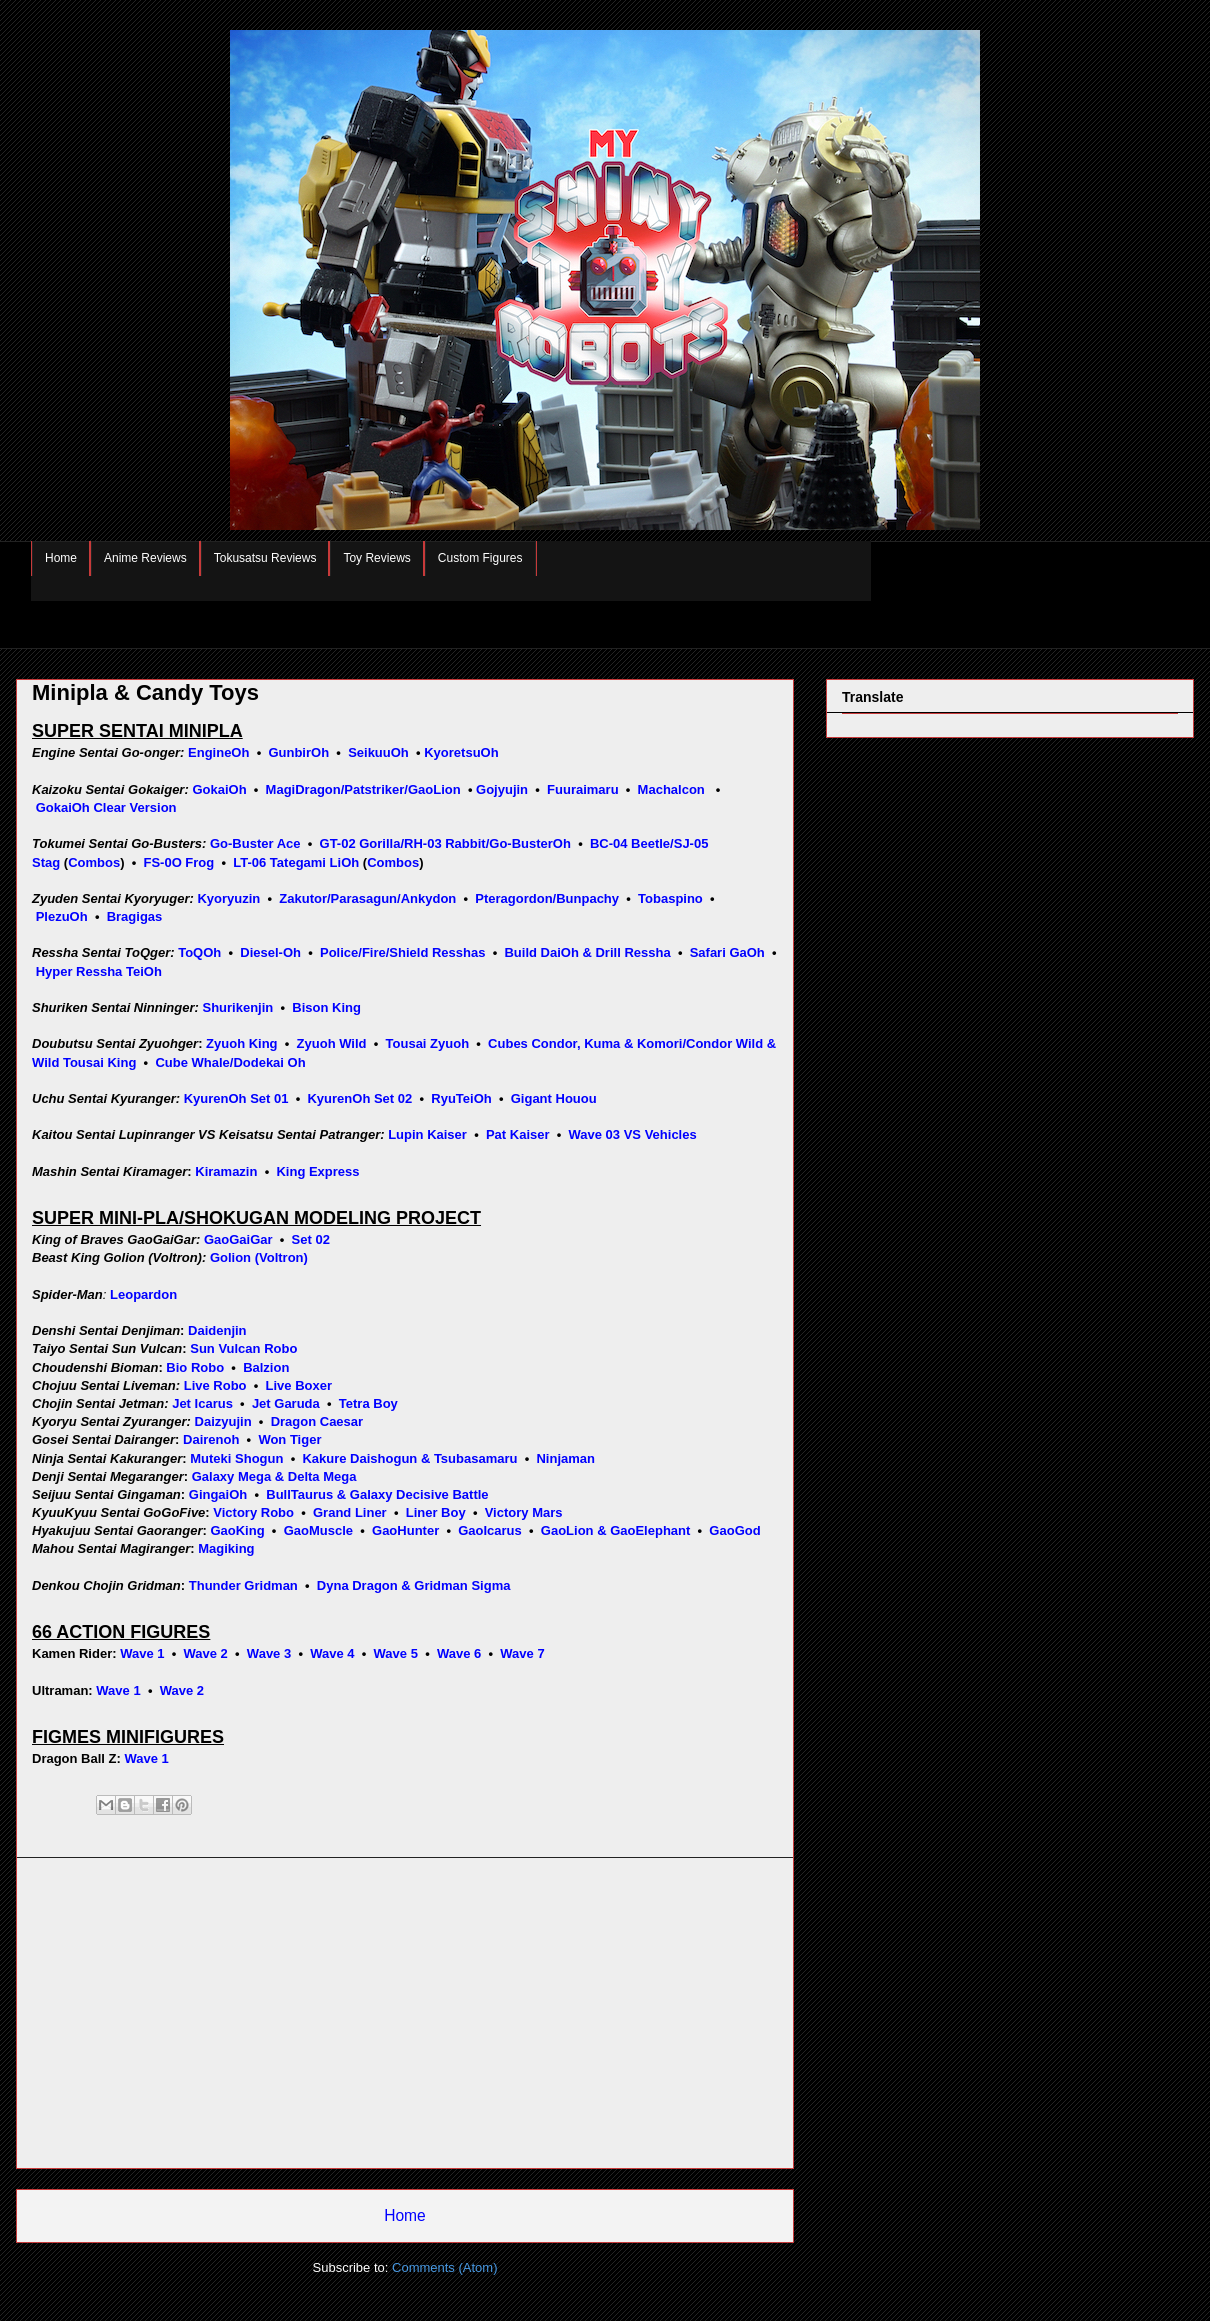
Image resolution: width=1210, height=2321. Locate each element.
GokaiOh (219, 789)
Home (61, 558)
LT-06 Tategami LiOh (296, 862)
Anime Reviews (145, 558)
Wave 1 (142, 1653)
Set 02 (311, 1239)
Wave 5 (396, 1653)
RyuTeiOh (461, 1098)
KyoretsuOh (461, 752)
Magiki (218, 1548)
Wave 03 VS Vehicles (633, 1134)
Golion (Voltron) (259, 1257)
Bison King (326, 1007)
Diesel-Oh (270, 952)
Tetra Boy (368, 1403)
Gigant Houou (554, 1098)
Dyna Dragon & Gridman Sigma (414, 1585)
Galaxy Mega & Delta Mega (274, 1476)
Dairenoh (211, 1439)
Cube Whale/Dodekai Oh (230, 1062)
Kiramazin (226, 1171)
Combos (94, 862)
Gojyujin (502, 789)
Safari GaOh (727, 952)
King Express (317, 1171)
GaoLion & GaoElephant (616, 1530)
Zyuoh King (242, 1043)
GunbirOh (298, 752)
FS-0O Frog (178, 862)
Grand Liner (350, 1512)
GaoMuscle (318, 1530)
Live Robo (215, 1385)
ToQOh (199, 952)
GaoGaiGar (238, 1239)
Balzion (266, 1367)
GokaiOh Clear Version (106, 807)
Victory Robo (253, 1512)
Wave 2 (206, 1653)
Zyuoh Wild (332, 1043)
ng (247, 1548)
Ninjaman (565, 1458)
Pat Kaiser (518, 1134)
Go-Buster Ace (255, 843)
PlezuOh (62, 916)
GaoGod (734, 1530)
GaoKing (237, 1530)
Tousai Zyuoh (428, 1043)
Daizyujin (223, 1421)
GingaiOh (218, 1494)
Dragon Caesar (317, 1421)
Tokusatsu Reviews (265, 558)
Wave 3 (269, 1653)
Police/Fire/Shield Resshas (402, 952)
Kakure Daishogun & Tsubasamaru (409, 1458)
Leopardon (143, 1294)
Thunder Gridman (243, 1585)
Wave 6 (459, 1653)
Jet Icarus (202, 1403)
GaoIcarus (490, 1530)
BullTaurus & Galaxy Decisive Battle (377, 1494)
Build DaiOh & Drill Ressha (587, 952)
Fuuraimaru (583, 789)
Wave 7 (522, 1653)
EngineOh (218, 752)
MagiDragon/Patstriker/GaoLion (363, 789)
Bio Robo (195, 1367)
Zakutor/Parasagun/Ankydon (367, 898)
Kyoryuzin (228, 898)
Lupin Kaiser (427, 1134)
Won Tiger (289, 1439)
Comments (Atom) (444, 2267)
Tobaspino (670, 898)
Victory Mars (524, 1512)
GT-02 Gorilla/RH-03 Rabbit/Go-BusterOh (445, 843)
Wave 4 (332, 1653)
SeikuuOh (378, 752)
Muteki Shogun (236, 1458)
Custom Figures (480, 558)
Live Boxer (299, 1385)
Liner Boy (436, 1512)
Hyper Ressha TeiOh (99, 971)
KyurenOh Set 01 (236, 1098)
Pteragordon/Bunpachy (547, 898)
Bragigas (135, 916)
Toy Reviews (376, 558)
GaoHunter (405, 1530)
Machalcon (671, 789)
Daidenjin (217, 1330)
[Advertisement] (405, 2013)
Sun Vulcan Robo (243, 1348)
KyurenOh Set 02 (359, 1098)
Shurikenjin (237, 1007)
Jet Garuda (286, 1403)
